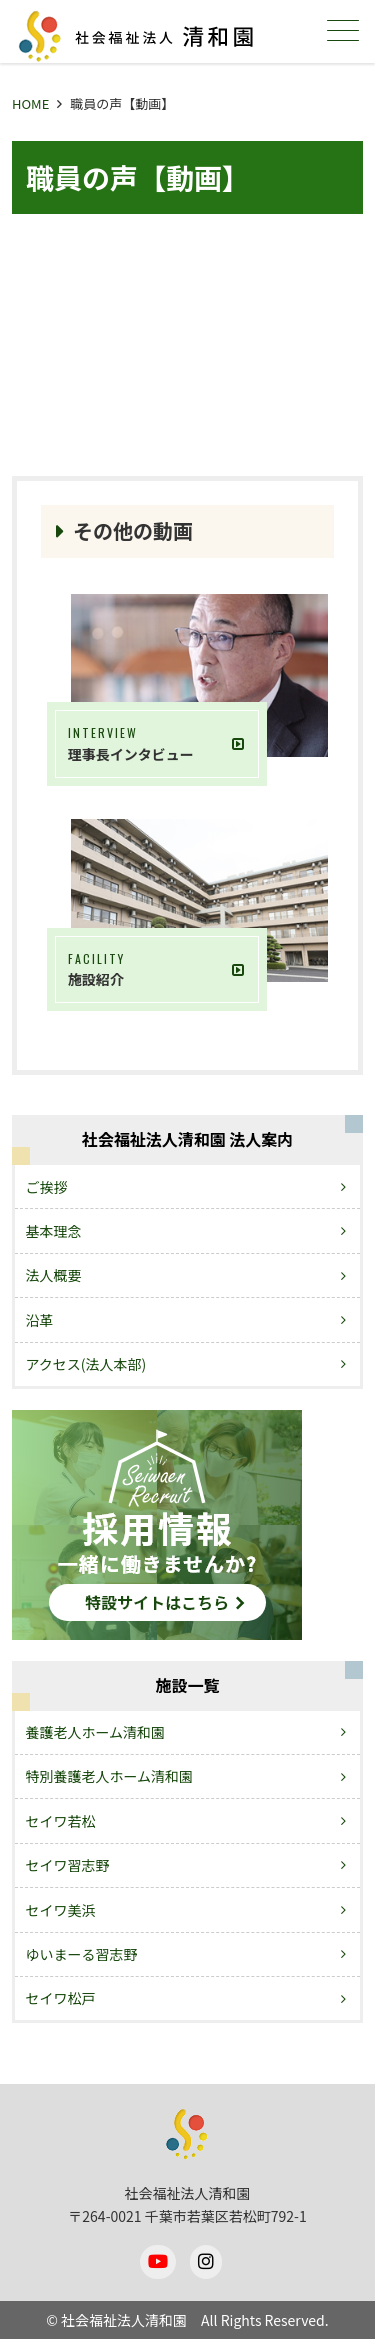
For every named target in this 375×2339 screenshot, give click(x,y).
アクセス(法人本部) (86, 1364)
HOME (30, 103)
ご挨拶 (47, 1187)
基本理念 (54, 1231)
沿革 (40, 1320)
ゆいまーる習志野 (82, 1954)
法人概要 (54, 1275)
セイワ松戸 (61, 1998)
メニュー (341, 30)
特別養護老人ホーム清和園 (110, 1776)
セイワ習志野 (68, 1865)
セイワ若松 (61, 1821)
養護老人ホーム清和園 (96, 1732)
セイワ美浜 (61, 1910)
